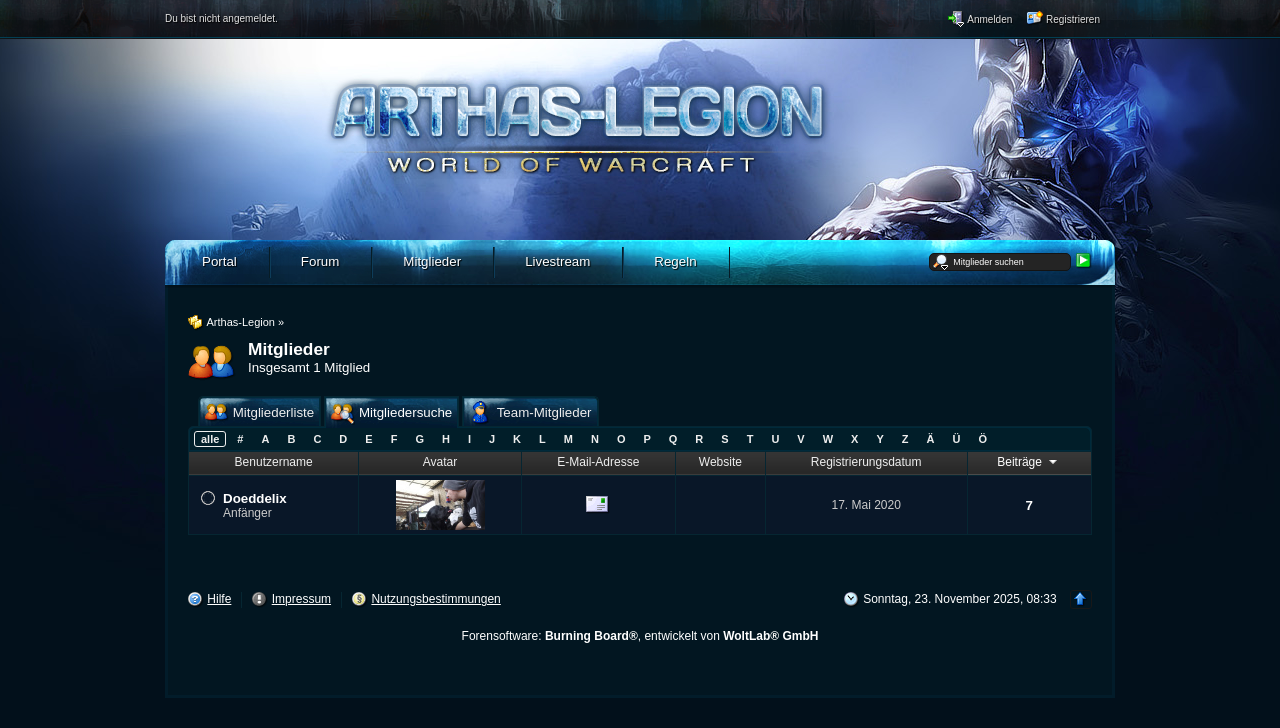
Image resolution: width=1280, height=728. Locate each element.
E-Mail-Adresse (598, 462)
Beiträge (1029, 461)
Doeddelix (255, 498)
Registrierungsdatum (866, 462)
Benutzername (274, 462)
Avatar (440, 462)
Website (720, 462)
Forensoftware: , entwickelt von (640, 636)
